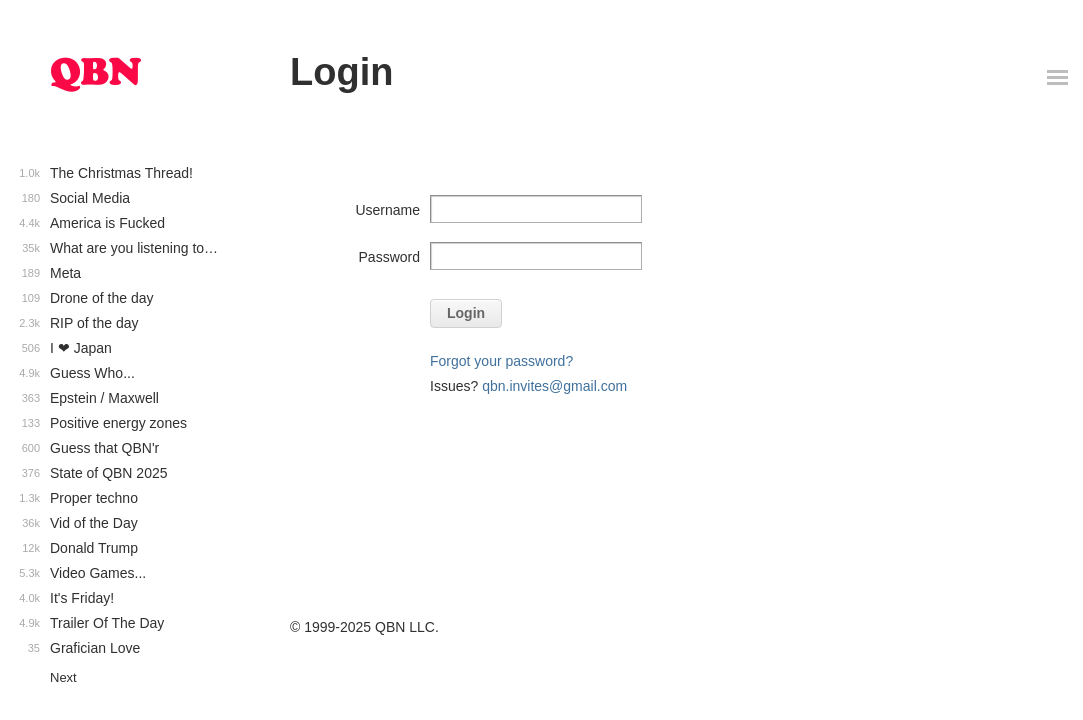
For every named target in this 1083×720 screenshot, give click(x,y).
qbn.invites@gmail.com (554, 386)
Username (387, 210)
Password (389, 257)
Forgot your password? (501, 361)
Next (63, 677)
